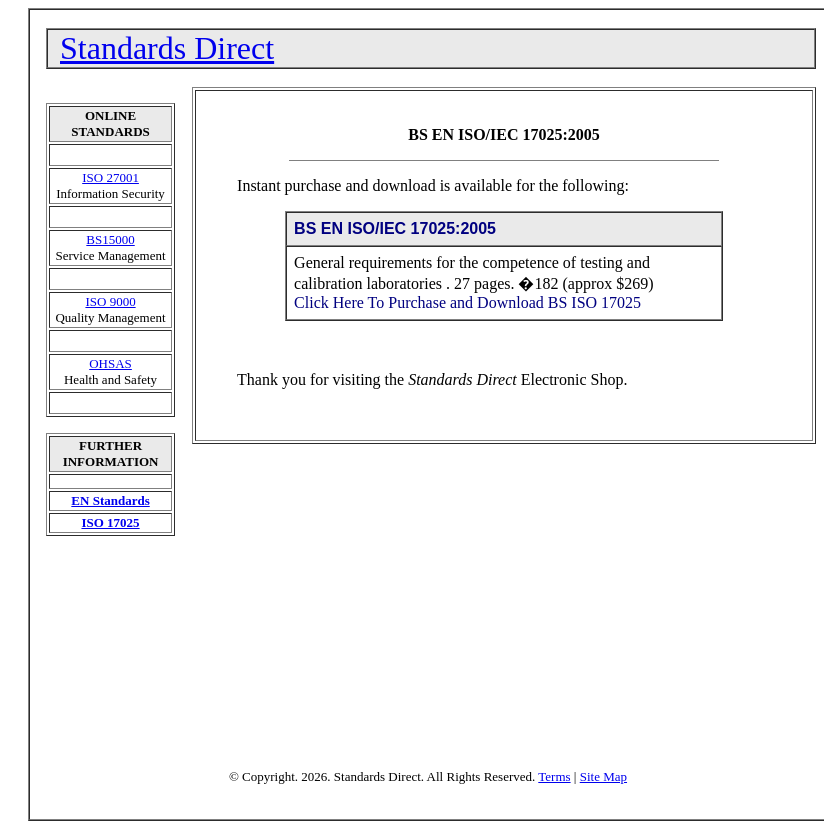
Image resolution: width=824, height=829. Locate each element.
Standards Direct (167, 48)
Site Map (603, 776)
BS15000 (110, 239)
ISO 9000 (110, 301)
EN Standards (110, 500)
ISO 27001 (110, 177)
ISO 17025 (110, 522)
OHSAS (110, 363)
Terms (554, 776)
